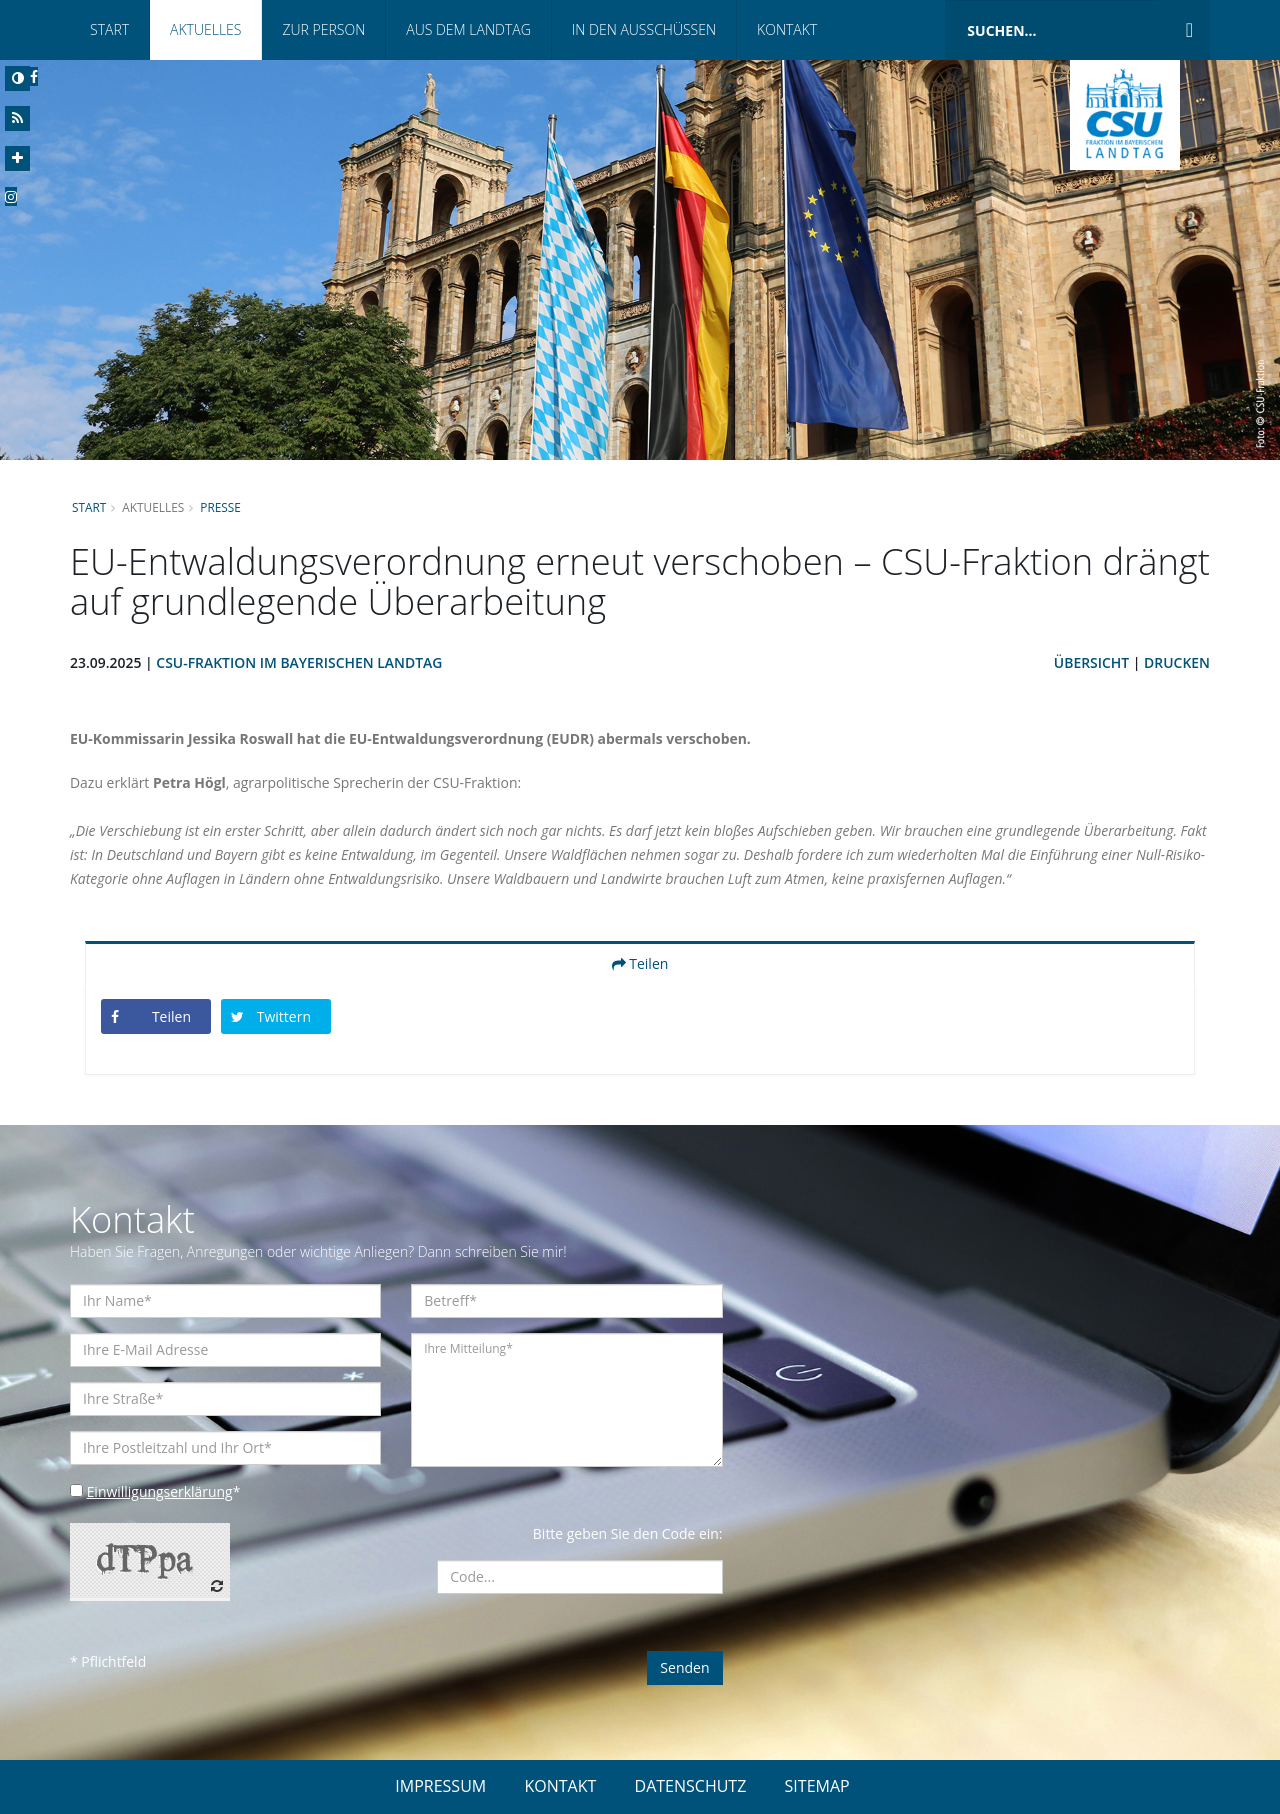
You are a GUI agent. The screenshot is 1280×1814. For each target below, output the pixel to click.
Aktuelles (205, 29)
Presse (221, 507)
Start (109, 29)
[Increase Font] (17, 158)
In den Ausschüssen (644, 29)
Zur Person (323, 29)
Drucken (1177, 662)
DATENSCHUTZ (691, 1786)
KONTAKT (560, 1786)
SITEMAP (817, 1786)
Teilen (640, 963)
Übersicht (1091, 662)
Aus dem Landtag (468, 29)
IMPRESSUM (440, 1786)
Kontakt (787, 29)
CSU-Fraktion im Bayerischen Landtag (300, 662)
